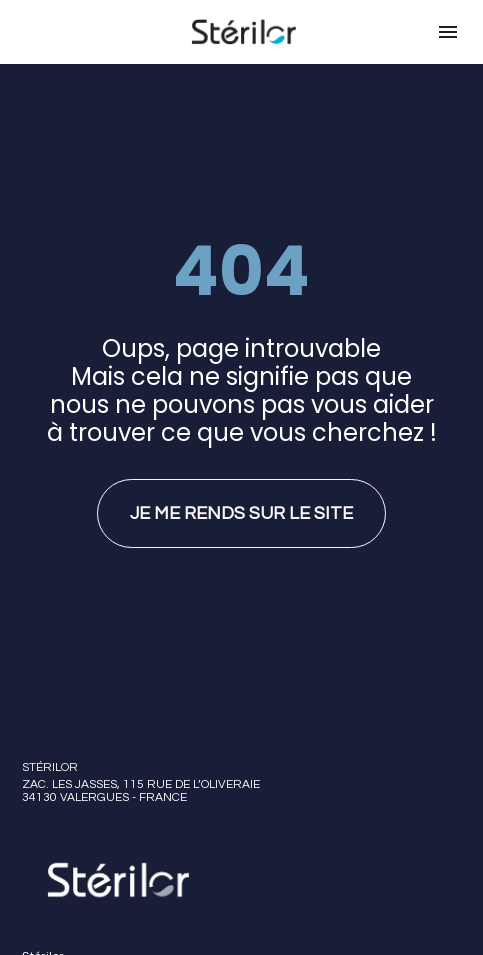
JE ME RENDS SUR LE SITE (241, 497)
